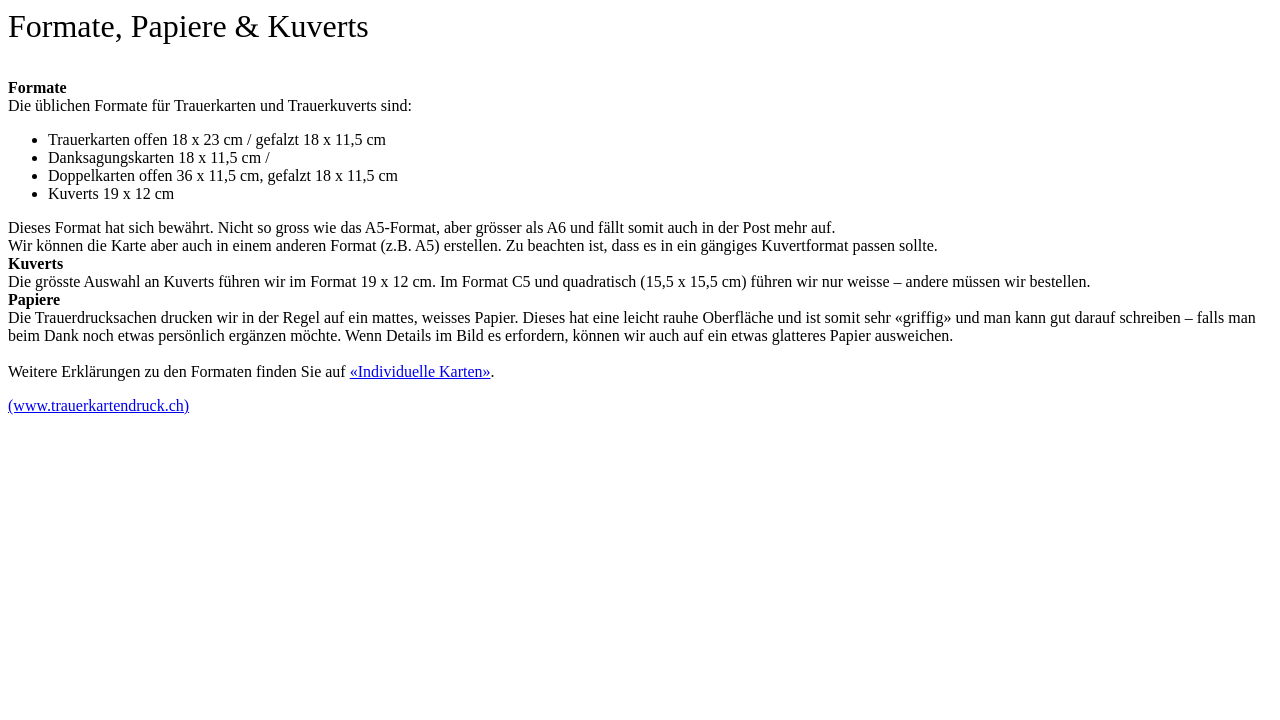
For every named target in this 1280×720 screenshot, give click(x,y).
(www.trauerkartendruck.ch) (98, 405)
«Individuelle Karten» (420, 371)
